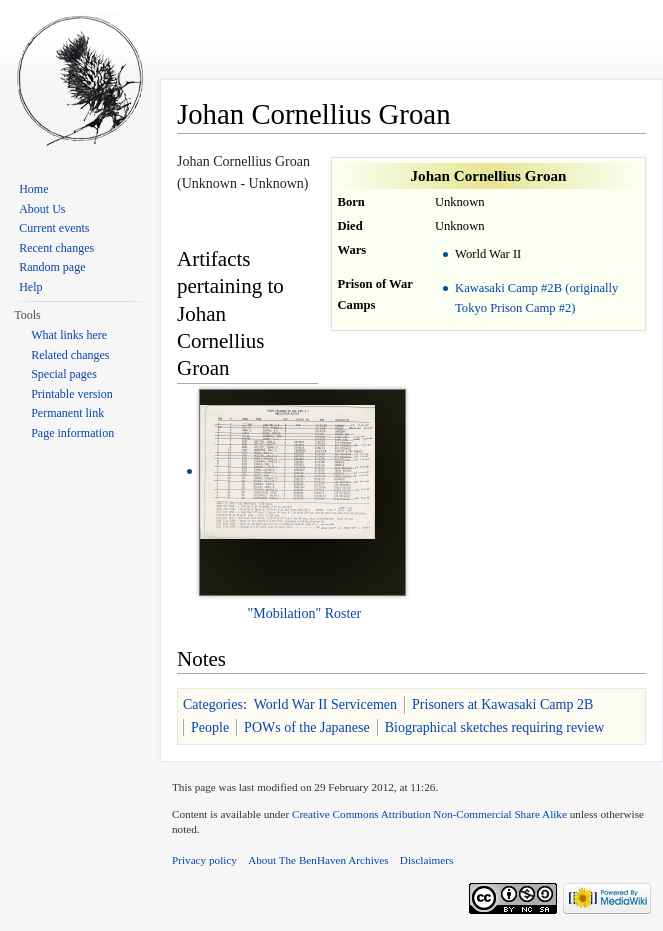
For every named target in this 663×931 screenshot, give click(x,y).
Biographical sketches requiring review (495, 727)
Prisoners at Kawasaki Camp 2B (502, 704)
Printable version (72, 394)
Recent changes (56, 248)
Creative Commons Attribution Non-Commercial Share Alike (429, 814)
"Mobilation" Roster (305, 613)
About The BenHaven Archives (318, 860)
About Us (42, 209)
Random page (52, 267)
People (210, 727)
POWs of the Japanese (307, 727)
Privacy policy (204, 860)
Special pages (64, 374)
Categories (213, 704)
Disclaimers (426, 860)
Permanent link (67, 413)
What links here (69, 335)
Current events (54, 228)
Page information (72, 433)
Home (33, 189)
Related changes (70, 355)
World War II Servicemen (325, 704)
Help (30, 287)
